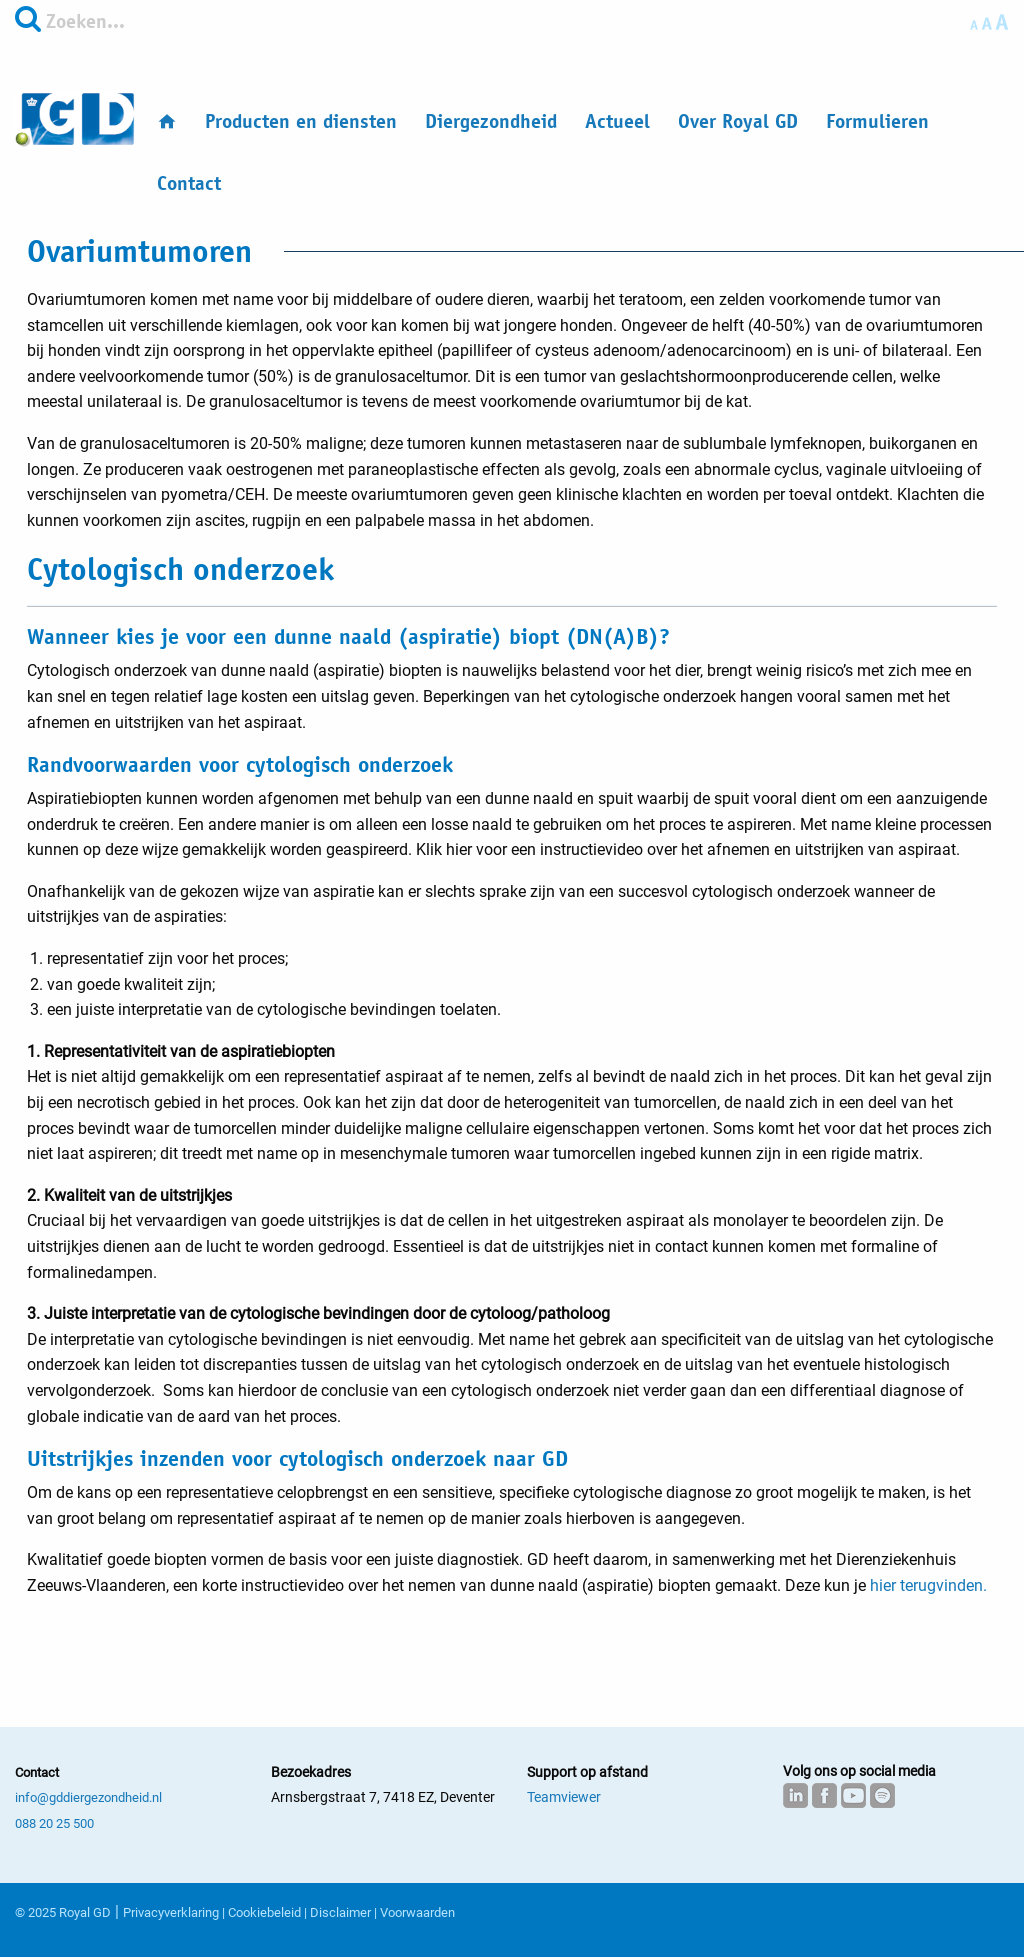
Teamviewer (564, 1797)
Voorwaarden (417, 1912)
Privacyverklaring (171, 1912)
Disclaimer (340, 1912)
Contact (189, 183)
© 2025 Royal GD (63, 1912)
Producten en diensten (301, 121)
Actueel (617, 121)
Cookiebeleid (264, 1912)
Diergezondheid (491, 121)
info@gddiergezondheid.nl (88, 1797)
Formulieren (877, 121)
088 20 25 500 (54, 1823)
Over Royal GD (738, 121)
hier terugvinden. (928, 1585)
